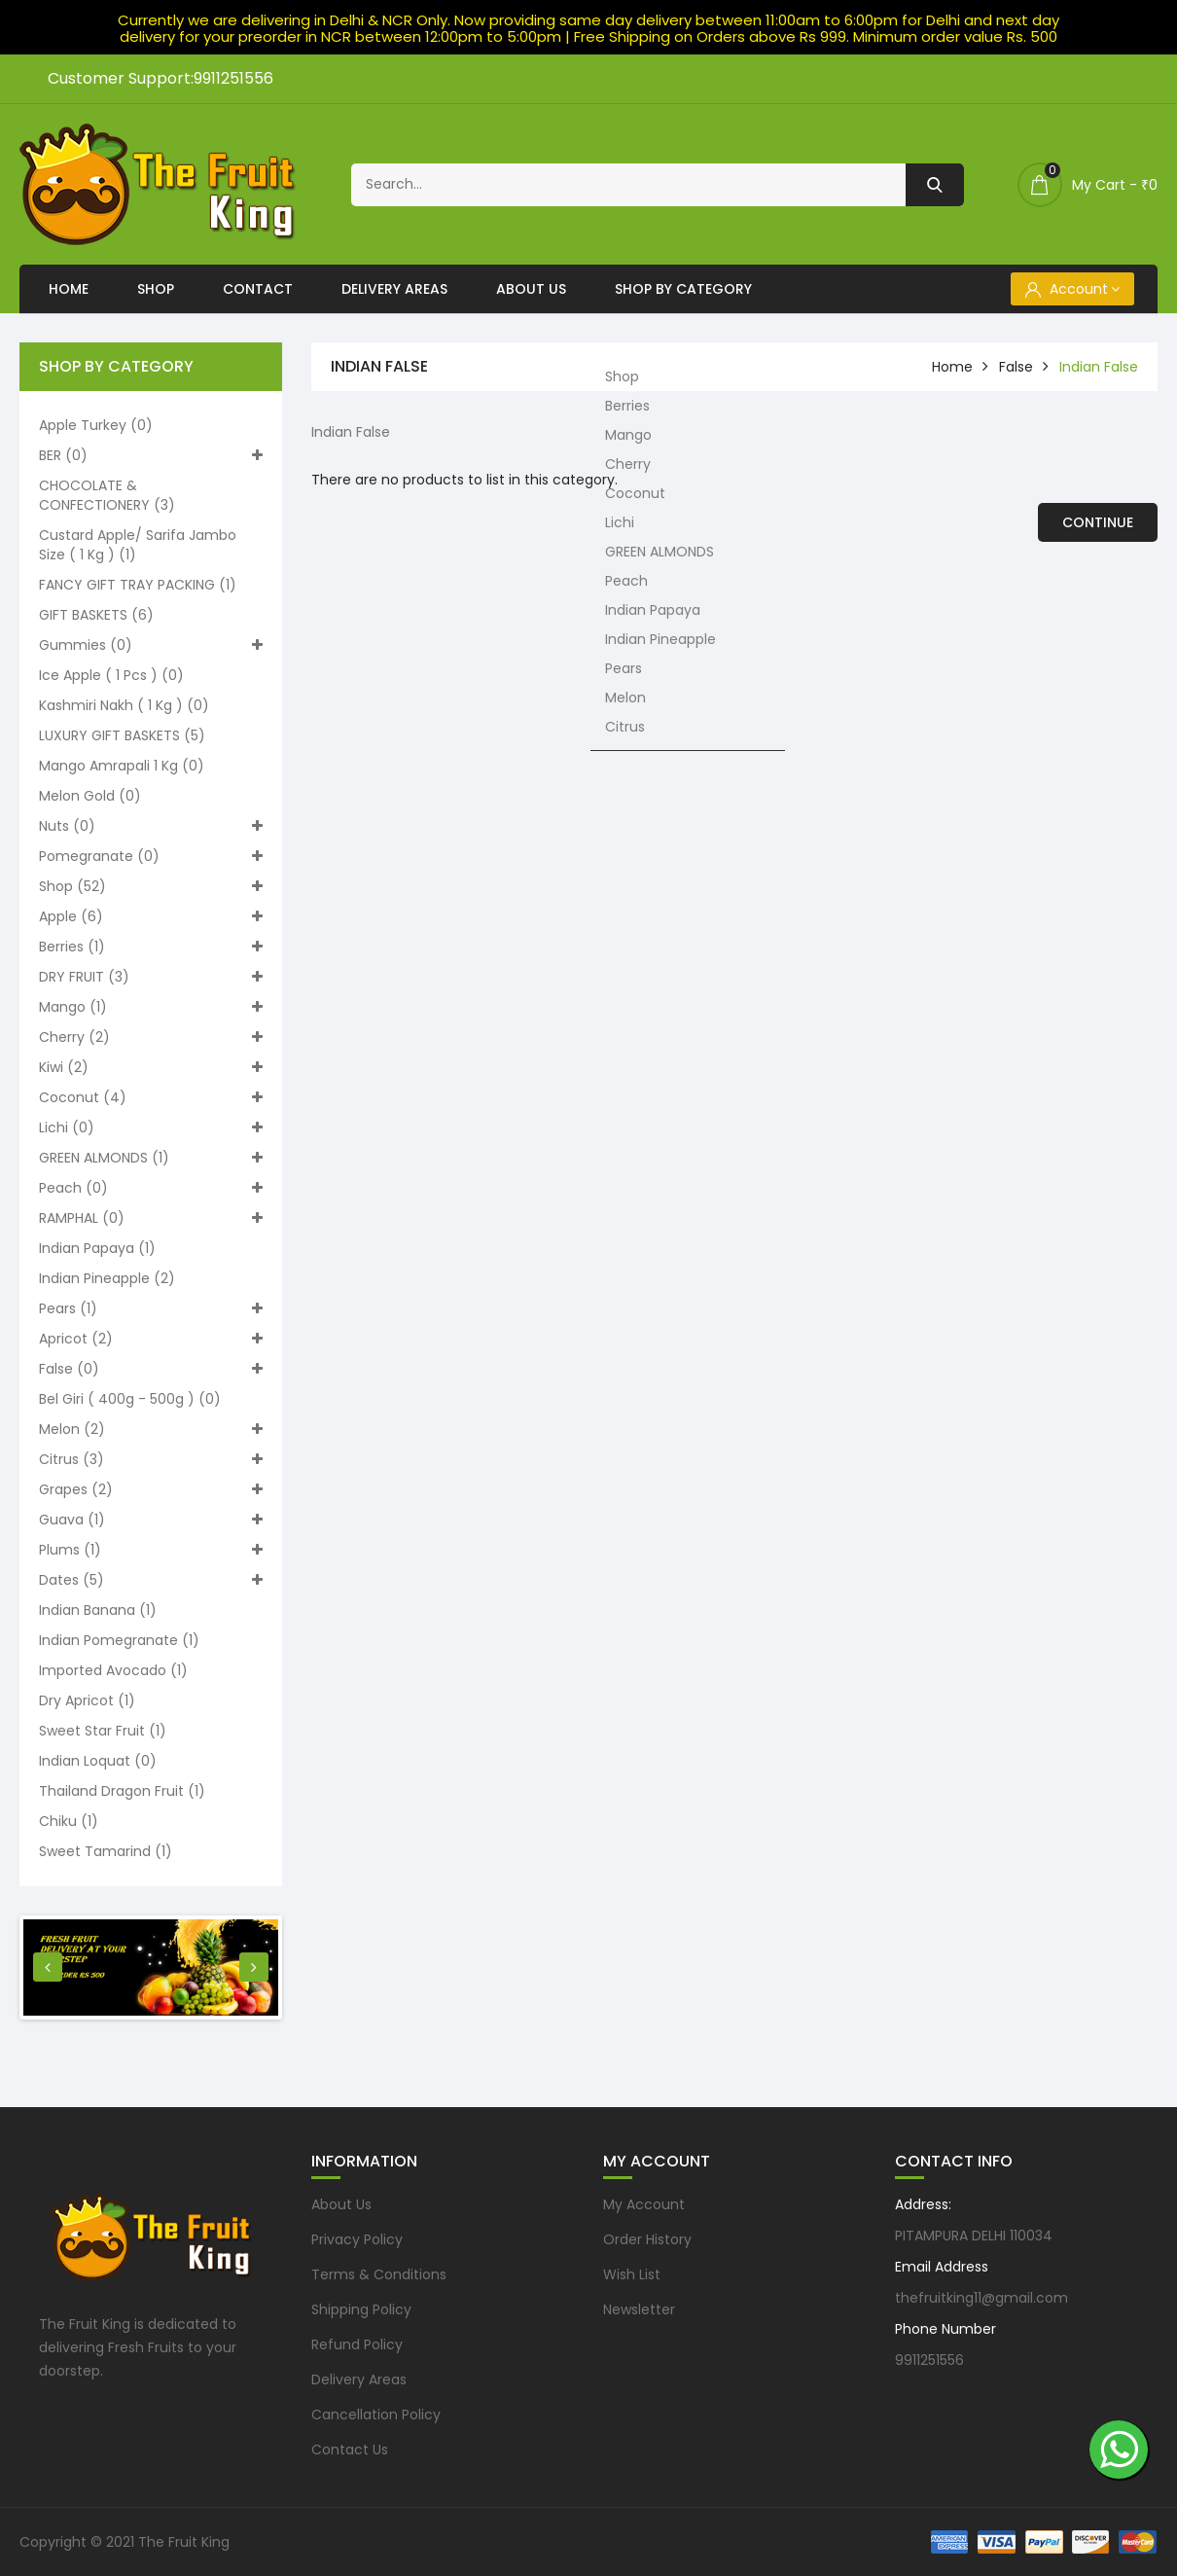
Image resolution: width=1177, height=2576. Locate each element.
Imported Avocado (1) (113, 1670)
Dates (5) (151, 1580)
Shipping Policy (361, 2309)
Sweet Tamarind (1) (105, 1851)
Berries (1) (151, 946)
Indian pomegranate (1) (119, 1640)
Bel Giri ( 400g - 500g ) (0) (130, 1399)
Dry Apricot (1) (87, 1700)
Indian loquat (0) (98, 1761)
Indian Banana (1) (98, 1610)
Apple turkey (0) (96, 425)
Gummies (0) (151, 645)
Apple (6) (151, 916)
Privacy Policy (357, 2239)
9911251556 (929, 2360)
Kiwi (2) (151, 1067)
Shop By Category (683, 289)
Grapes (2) (151, 1489)
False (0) (151, 1368)
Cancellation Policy (376, 2414)
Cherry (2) (151, 1037)
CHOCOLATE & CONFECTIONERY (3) (107, 495)
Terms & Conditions (378, 2274)
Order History (647, 2239)
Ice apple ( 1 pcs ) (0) (111, 675)
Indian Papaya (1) (97, 1248)
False (1016, 366)
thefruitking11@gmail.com (981, 2298)
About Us (531, 289)
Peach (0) (151, 1188)
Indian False (1098, 366)
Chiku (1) (68, 1821)
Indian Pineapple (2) (107, 1278)
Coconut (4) (151, 1097)
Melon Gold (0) (90, 795)
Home (69, 289)
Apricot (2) (151, 1338)
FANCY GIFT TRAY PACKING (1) (137, 584)
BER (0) (151, 455)
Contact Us (349, 2449)
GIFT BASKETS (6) (96, 615)
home (952, 366)
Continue (1097, 522)
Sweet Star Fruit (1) (102, 1730)
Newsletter (639, 2309)
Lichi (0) (151, 1127)
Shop (155, 289)
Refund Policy (357, 2344)
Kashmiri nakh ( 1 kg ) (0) (124, 705)
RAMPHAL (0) (151, 1218)
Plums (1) (151, 1549)
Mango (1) (151, 1007)
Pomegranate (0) (151, 856)
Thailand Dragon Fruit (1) (122, 1791)
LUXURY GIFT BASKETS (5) (122, 735)
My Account (644, 2204)
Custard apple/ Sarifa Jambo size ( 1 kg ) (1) (137, 544)
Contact (258, 289)
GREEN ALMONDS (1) (151, 1157)
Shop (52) (151, 886)
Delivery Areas (394, 289)
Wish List (631, 2274)
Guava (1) (151, 1519)
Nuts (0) (151, 826)
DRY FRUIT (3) (151, 976)
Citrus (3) (151, 1459)
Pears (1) (151, 1308)
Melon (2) (151, 1429)
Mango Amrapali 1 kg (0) (121, 765)
